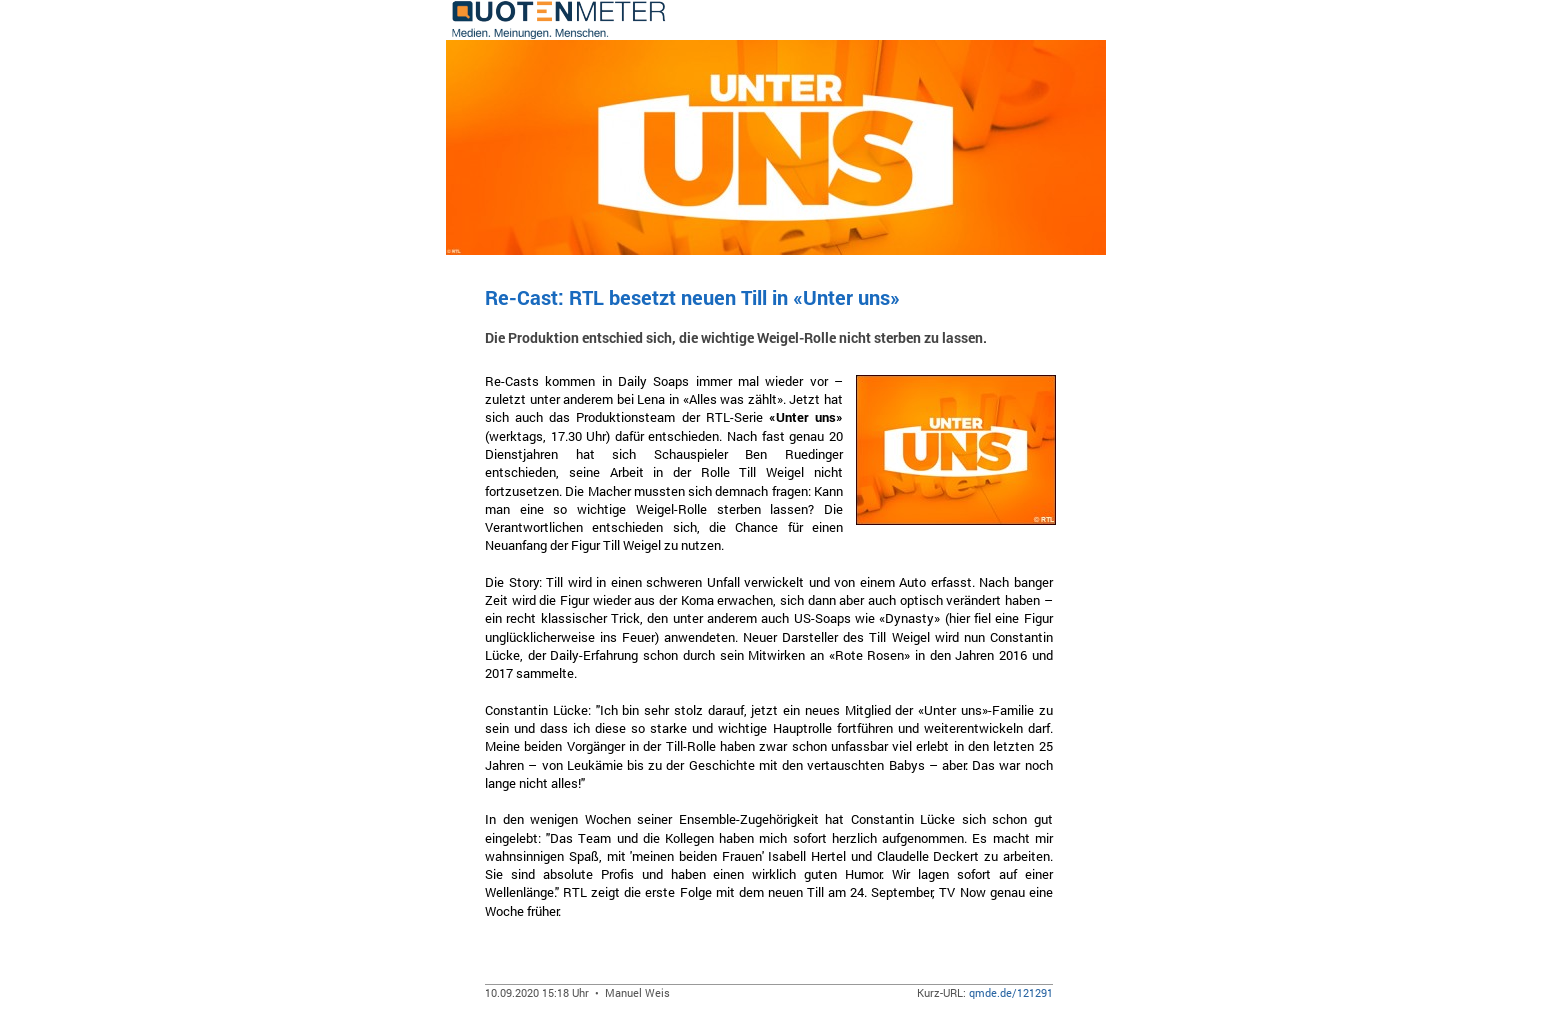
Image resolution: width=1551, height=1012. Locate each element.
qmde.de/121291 (1011, 992)
